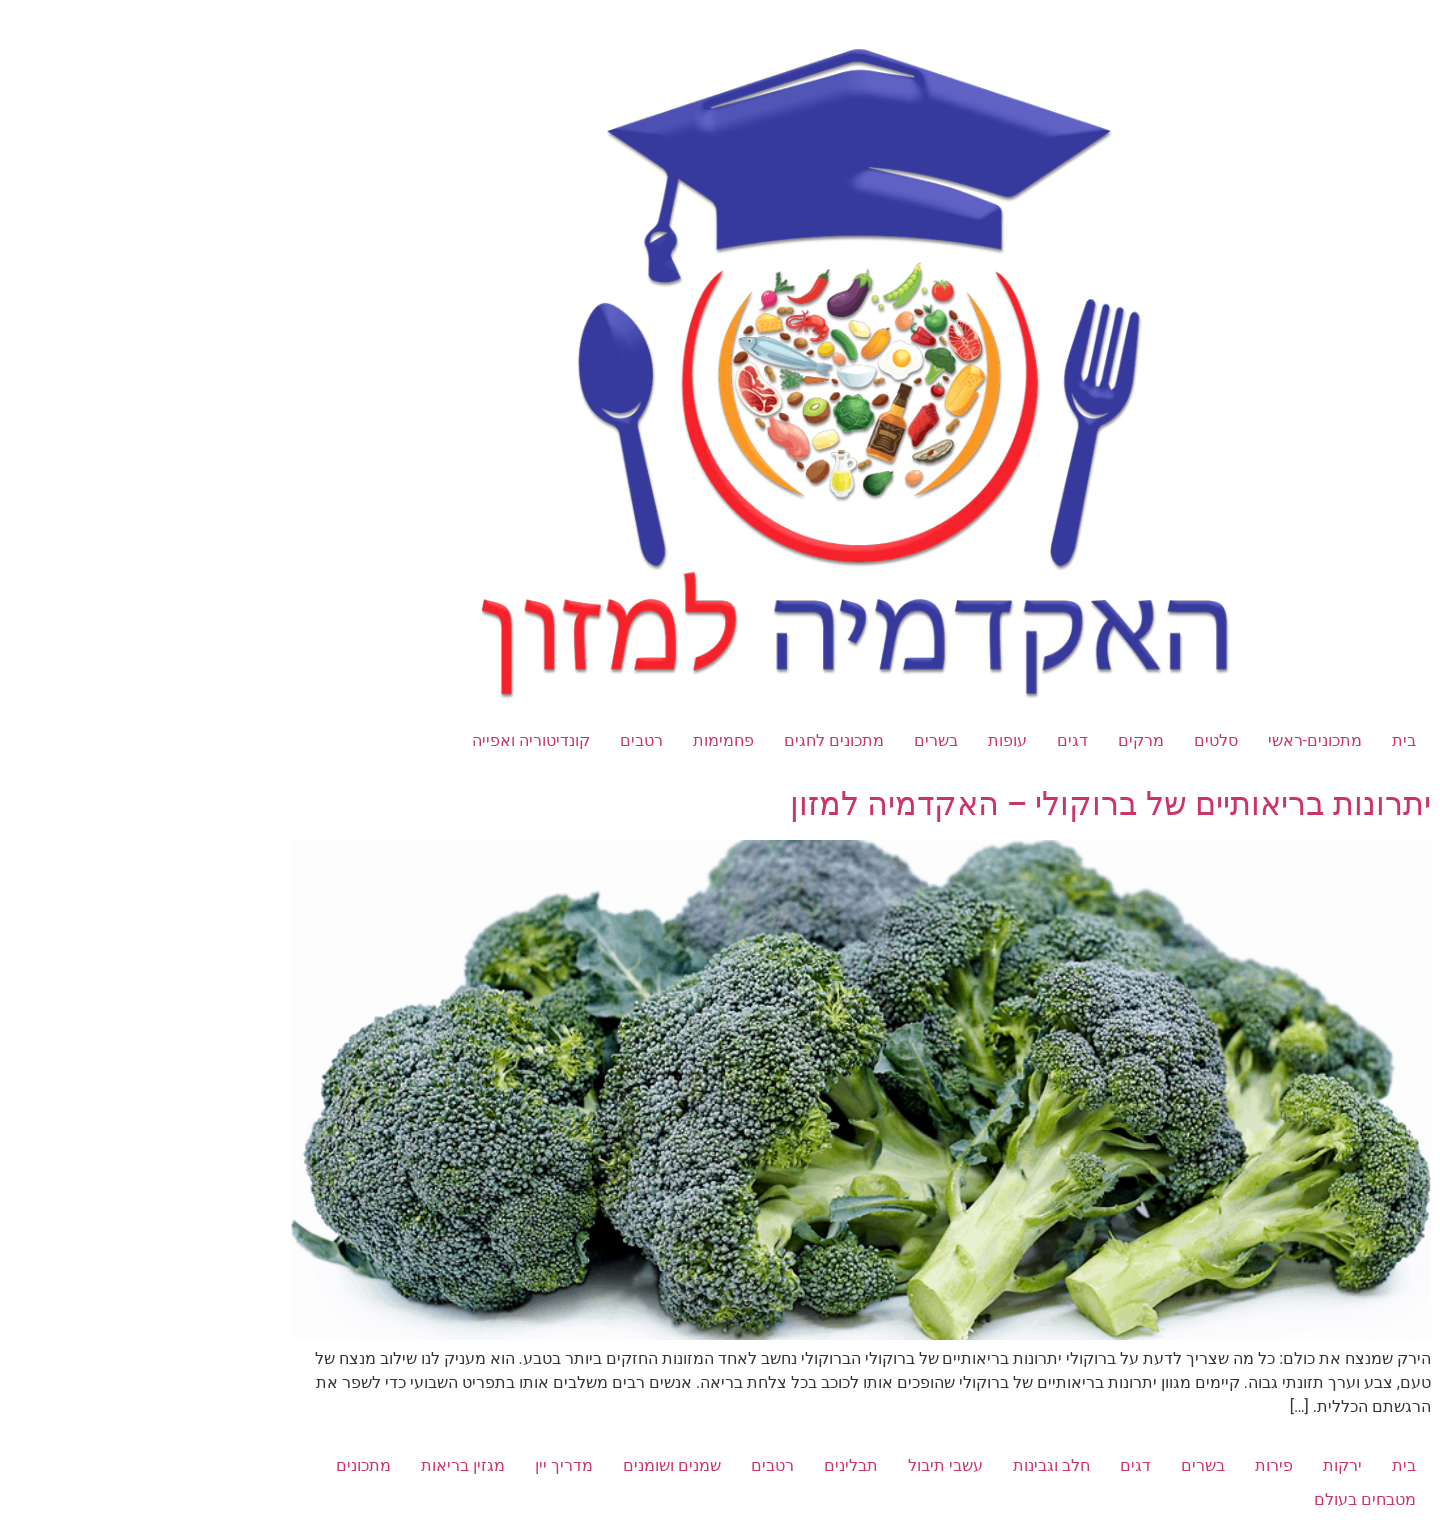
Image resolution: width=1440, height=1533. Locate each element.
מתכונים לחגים (693, 740)
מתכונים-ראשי (1174, 740)
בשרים (795, 740)
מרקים (1000, 740)
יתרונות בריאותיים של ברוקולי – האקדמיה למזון (969, 804)
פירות (1133, 1465)
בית (1263, 740)
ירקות (1201, 1465)
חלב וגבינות (910, 1465)
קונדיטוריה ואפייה (390, 740)
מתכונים (222, 1465)
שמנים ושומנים (531, 1465)
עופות (866, 740)
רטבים (500, 740)
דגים (931, 740)
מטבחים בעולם (1224, 1499)
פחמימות (582, 740)
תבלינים (710, 1465)
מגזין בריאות (322, 1465)
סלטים (1075, 740)
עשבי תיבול (804, 1465)
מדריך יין (423, 1465)
